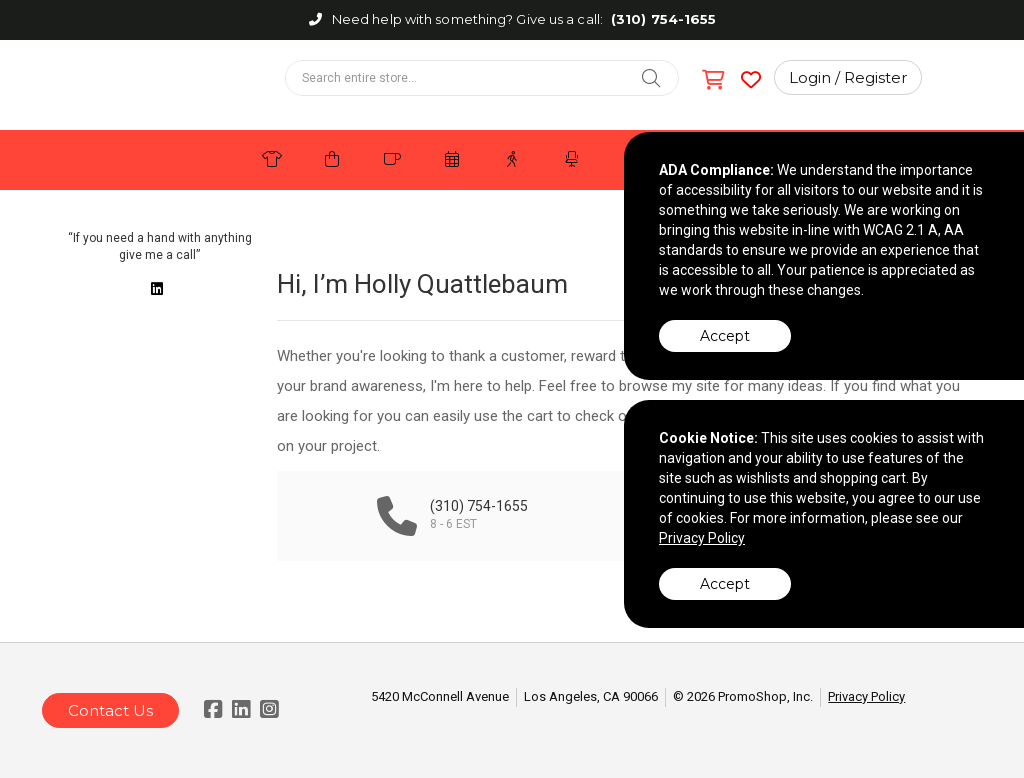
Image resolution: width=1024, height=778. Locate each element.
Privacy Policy (866, 696)
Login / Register (848, 77)
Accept (725, 336)
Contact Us (110, 710)
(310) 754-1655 (663, 19)
